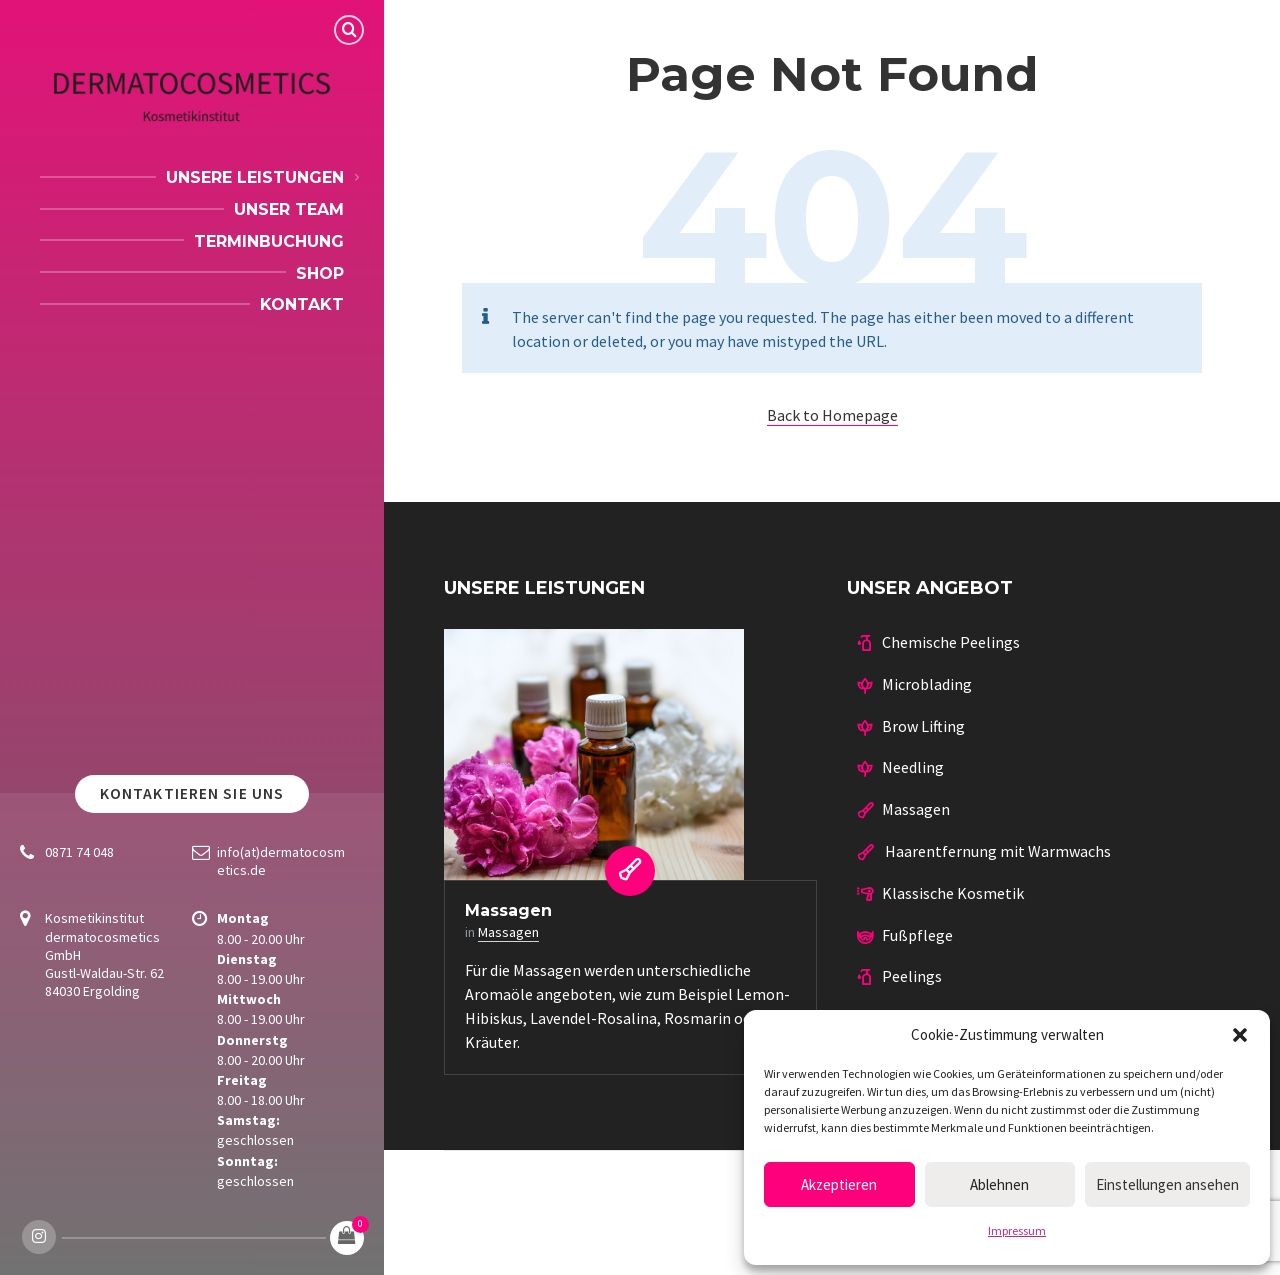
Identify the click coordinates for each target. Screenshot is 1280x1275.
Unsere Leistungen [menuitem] (255, 177)
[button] (1240, 1035)
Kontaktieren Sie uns (192, 793)
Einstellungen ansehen (1167, 1184)
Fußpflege (917, 935)
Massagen (508, 910)
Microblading (927, 684)
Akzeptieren (839, 1184)
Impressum (1017, 1230)
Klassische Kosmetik (953, 893)
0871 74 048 (79, 852)
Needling (913, 767)
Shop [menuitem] (320, 273)
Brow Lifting (923, 726)
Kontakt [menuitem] (302, 304)
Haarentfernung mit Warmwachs (996, 851)
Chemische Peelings (951, 642)
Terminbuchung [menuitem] (269, 241)
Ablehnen (999, 1184)
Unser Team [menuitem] (289, 209)
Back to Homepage (832, 415)
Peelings (912, 976)
